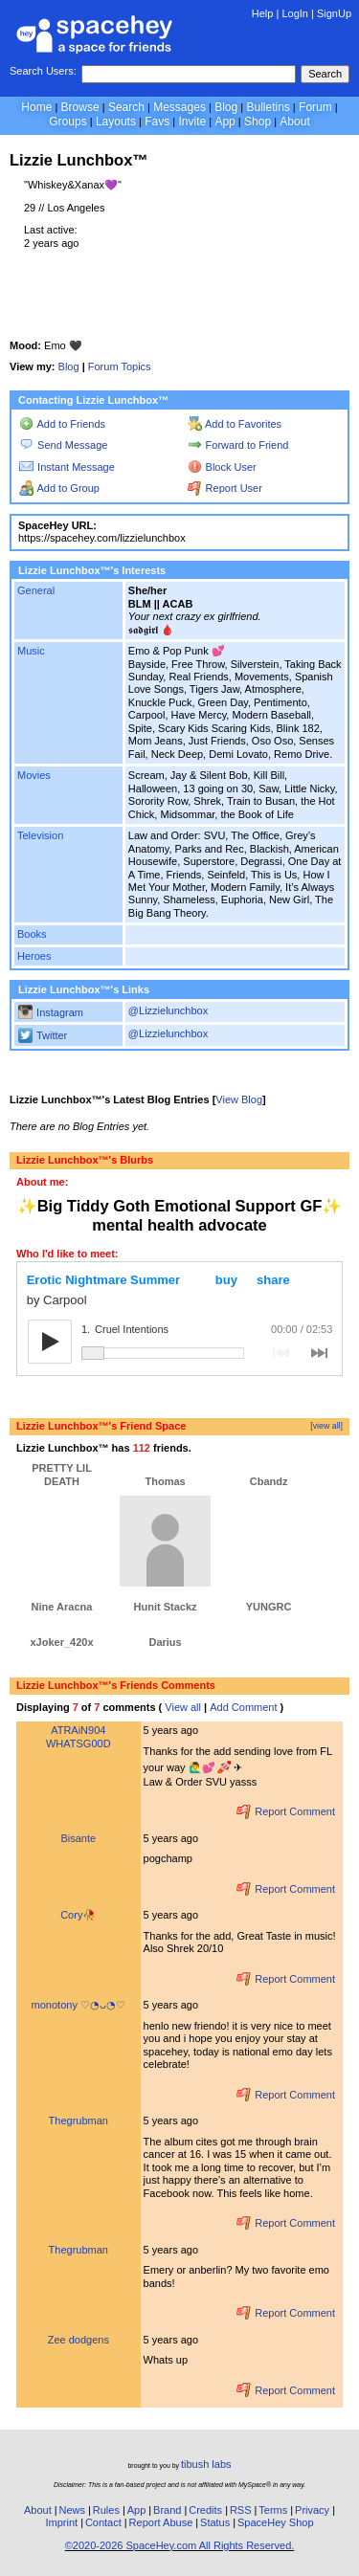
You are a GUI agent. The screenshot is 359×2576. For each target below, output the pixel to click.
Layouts (116, 121)
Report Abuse (161, 2522)
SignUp (334, 13)
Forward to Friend (238, 445)
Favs (157, 121)
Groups (67, 121)
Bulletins (267, 107)
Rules (106, 2510)
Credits (205, 2510)
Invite (192, 121)
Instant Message (67, 467)
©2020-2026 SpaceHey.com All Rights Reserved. (180, 2545)
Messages (179, 107)
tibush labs (206, 2464)
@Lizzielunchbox (168, 1010)
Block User (222, 467)
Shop (257, 121)
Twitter (42, 1035)
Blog (225, 107)
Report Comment (285, 1811)
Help (263, 13)
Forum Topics (119, 366)
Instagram (50, 1012)
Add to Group (59, 488)
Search (325, 73)
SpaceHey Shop (275, 2522)
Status (215, 2522)
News (71, 2510)
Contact (103, 2522)
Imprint (61, 2522)
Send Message (63, 445)
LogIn (294, 13)
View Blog (238, 1099)
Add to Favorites (234, 424)
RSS (241, 2510)
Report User (225, 488)
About (294, 121)
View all (183, 1707)
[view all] (326, 1426)
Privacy (312, 2510)
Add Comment (243, 1707)
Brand (167, 2510)
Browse (80, 107)
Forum (315, 107)
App (224, 121)
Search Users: (43, 71)
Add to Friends (62, 424)
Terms (272, 2510)
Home (36, 107)
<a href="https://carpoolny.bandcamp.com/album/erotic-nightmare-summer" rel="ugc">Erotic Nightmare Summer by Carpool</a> (179, 1318)
